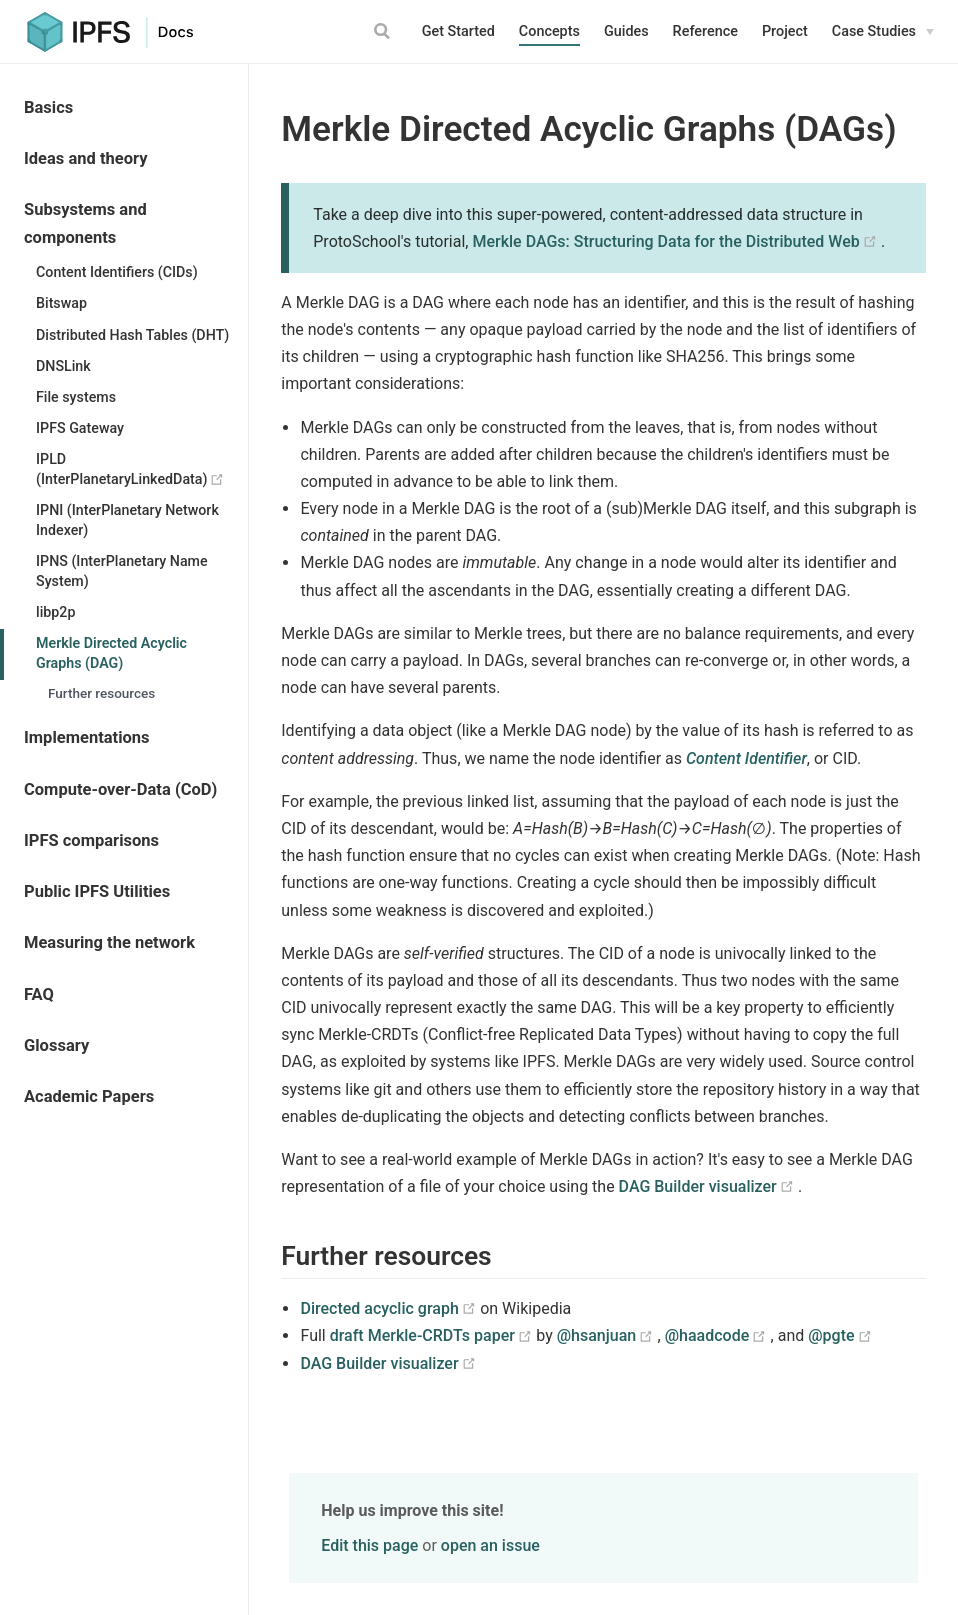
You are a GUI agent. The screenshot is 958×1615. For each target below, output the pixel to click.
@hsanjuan (607, 1335)
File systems (76, 397)
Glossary (56, 1045)
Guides (626, 31)
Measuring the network (109, 942)
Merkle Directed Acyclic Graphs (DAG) (111, 653)
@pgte (840, 1335)
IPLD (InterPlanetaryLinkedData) (142, 469)
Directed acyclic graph (390, 1308)
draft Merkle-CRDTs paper (433, 1335)
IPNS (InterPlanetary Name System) (122, 571)
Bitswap (61, 303)
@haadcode (718, 1335)
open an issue (490, 1545)
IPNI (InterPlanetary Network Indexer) (127, 520)
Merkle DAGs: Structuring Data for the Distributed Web (676, 241)
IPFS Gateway (80, 428)
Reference (705, 31)
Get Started (458, 31)
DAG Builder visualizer (708, 1186)
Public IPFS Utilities (97, 891)
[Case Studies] (883, 32)
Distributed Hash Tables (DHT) (132, 335)
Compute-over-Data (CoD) (120, 789)
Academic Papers (89, 1096)
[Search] (385, 31)
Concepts (549, 31)
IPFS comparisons (91, 840)
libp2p (55, 612)
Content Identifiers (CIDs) (117, 272)
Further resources (101, 693)
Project (785, 31)
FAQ (39, 994)
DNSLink (63, 366)
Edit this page (369, 1545)
